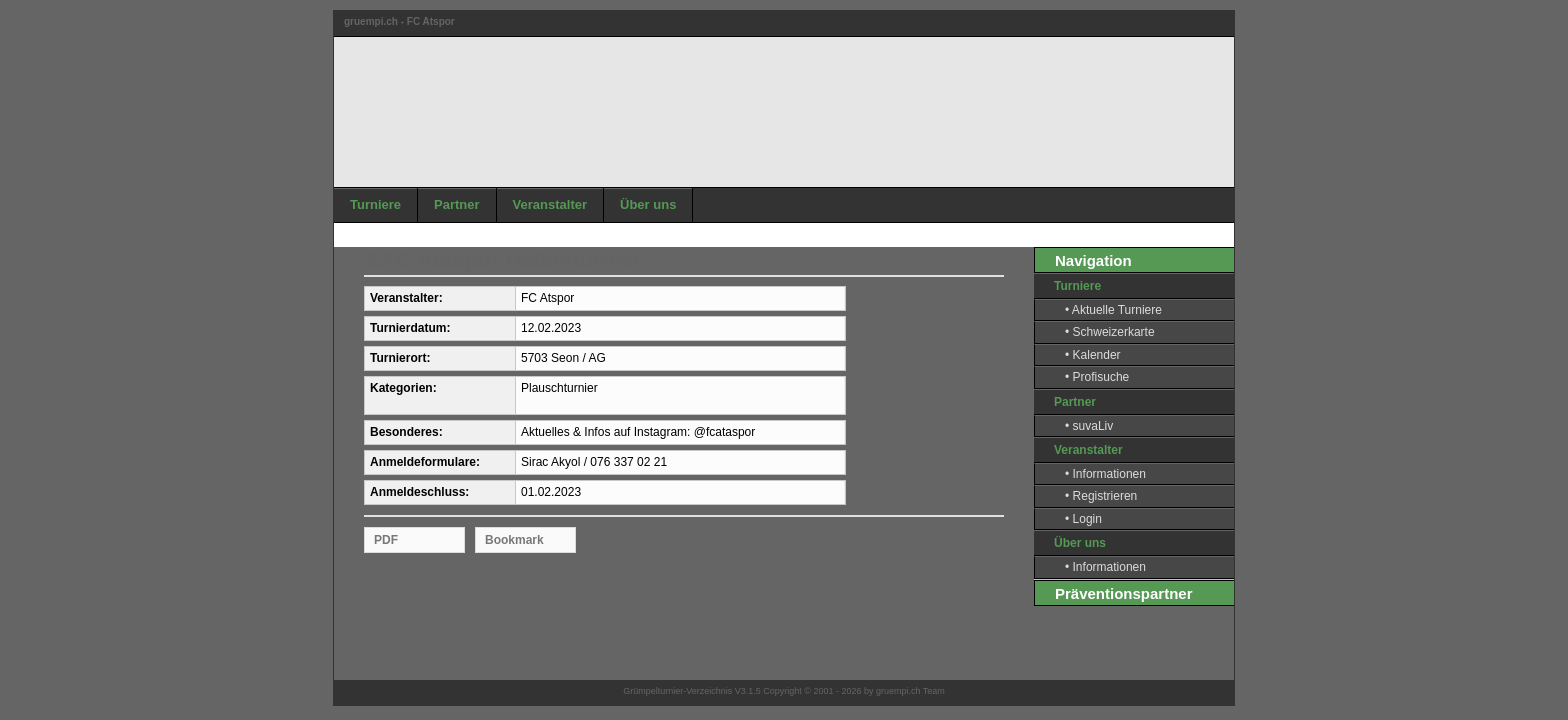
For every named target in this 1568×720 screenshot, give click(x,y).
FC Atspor (547, 298)
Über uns (648, 204)
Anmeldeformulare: (425, 462)
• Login (1083, 519)
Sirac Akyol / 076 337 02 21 (594, 462)
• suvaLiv (1089, 426)
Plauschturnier (559, 388)
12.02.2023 (551, 328)
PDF (386, 540)
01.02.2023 (551, 492)
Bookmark (514, 540)
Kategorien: (403, 388)
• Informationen (1105, 474)
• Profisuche (1097, 377)
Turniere (375, 204)
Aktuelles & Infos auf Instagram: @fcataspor (638, 432)
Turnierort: (400, 358)
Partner (457, 204)
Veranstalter (550, 204)
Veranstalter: (406, 298)
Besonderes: (406, 432)
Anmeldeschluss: (419, 492)
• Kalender (1093, 355)
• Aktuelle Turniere (1113, 310)
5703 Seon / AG (563, 358)
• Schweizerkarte (1110, 332)
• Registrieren (1101, 496)
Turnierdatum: (410, 328)
